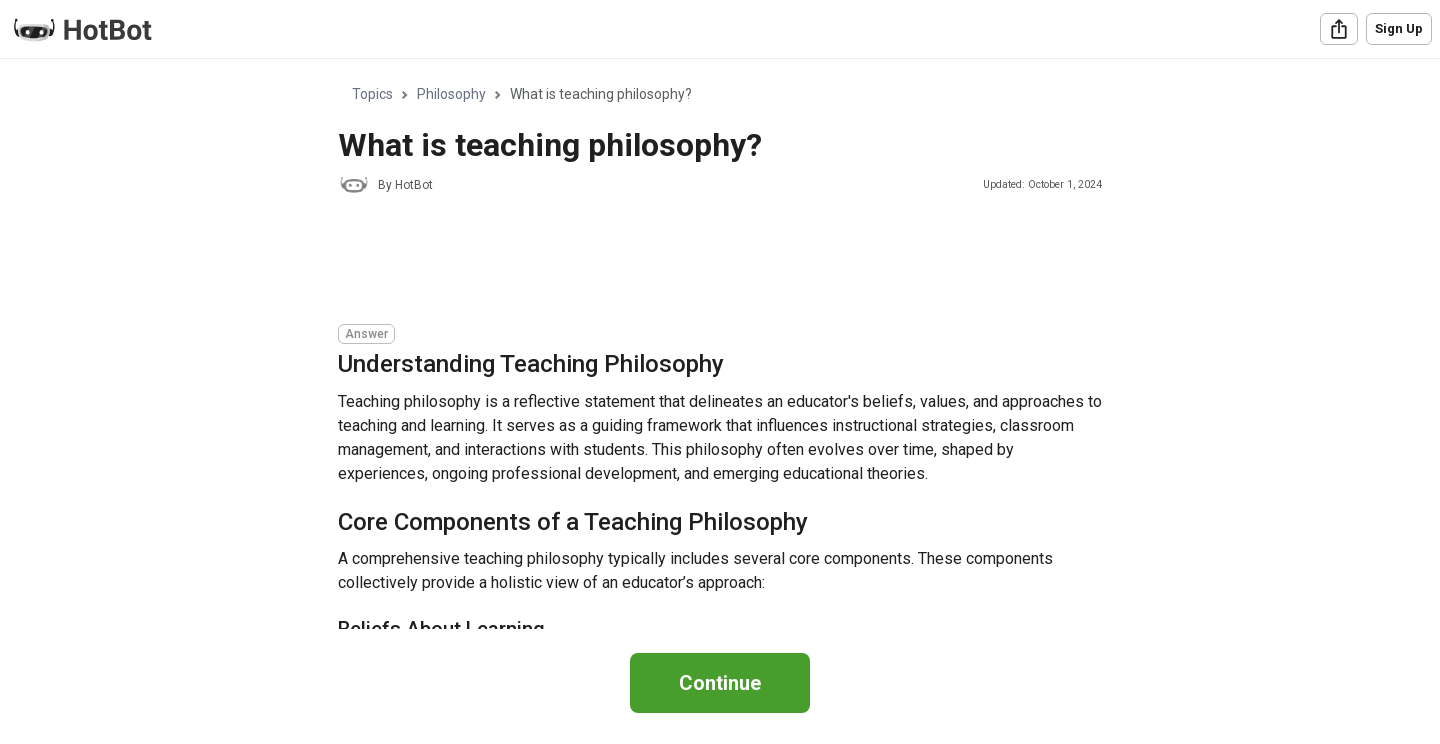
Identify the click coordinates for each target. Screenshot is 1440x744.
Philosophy (451, 94)
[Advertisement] (702, 262)
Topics (372, 94)
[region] (720, 344)
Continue (720, 683)
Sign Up (1399, 28)
